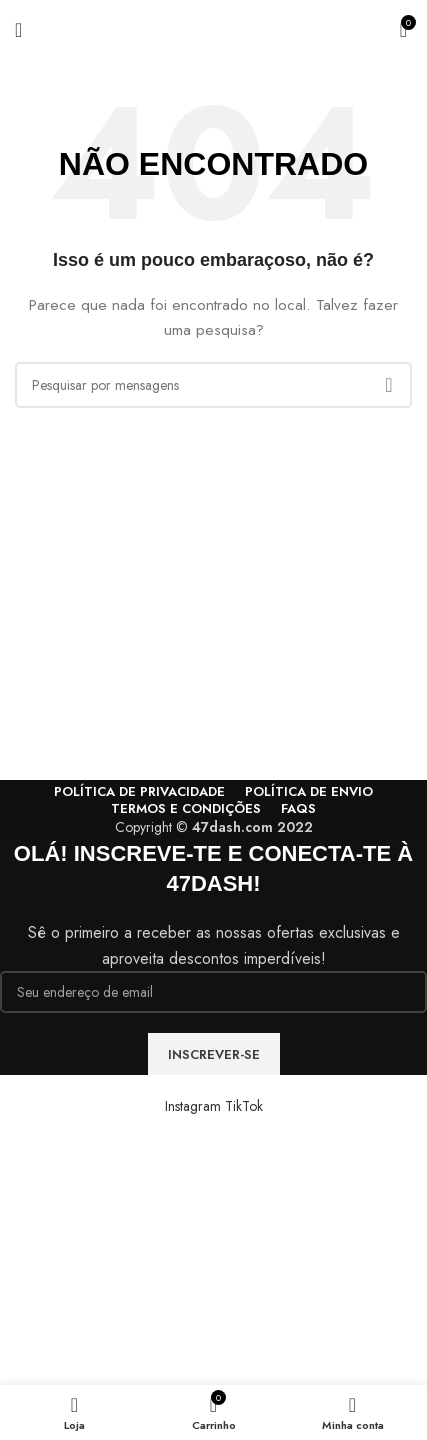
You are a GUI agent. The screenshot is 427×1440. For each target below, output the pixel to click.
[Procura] (213, 385)
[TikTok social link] (244, 1106)
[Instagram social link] (195, 1106)
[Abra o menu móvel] (18, 30)
